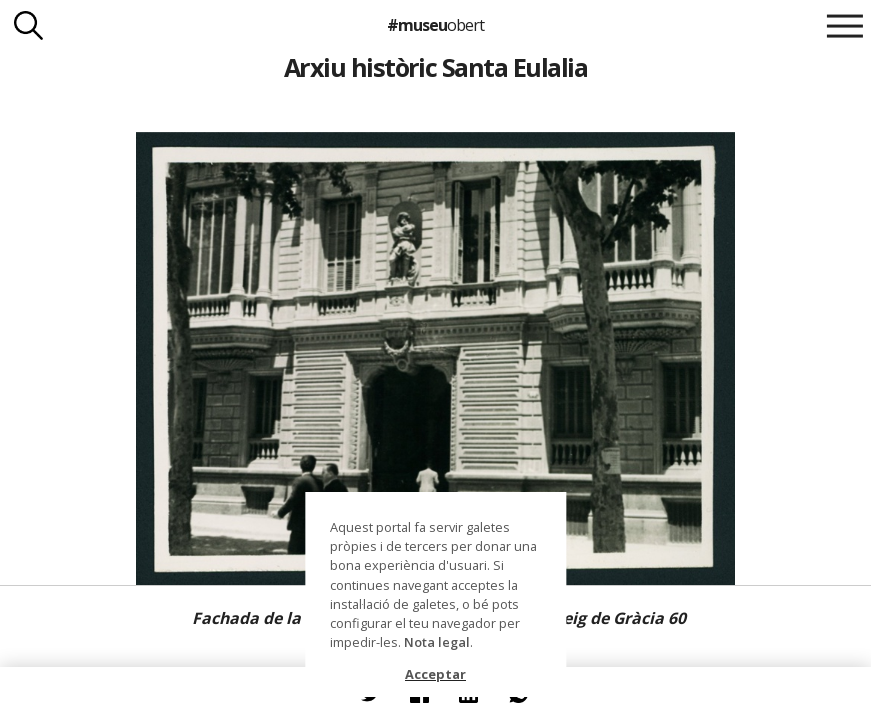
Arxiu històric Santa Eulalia (436, 67)
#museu (435, 25)
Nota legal (437, 642)
